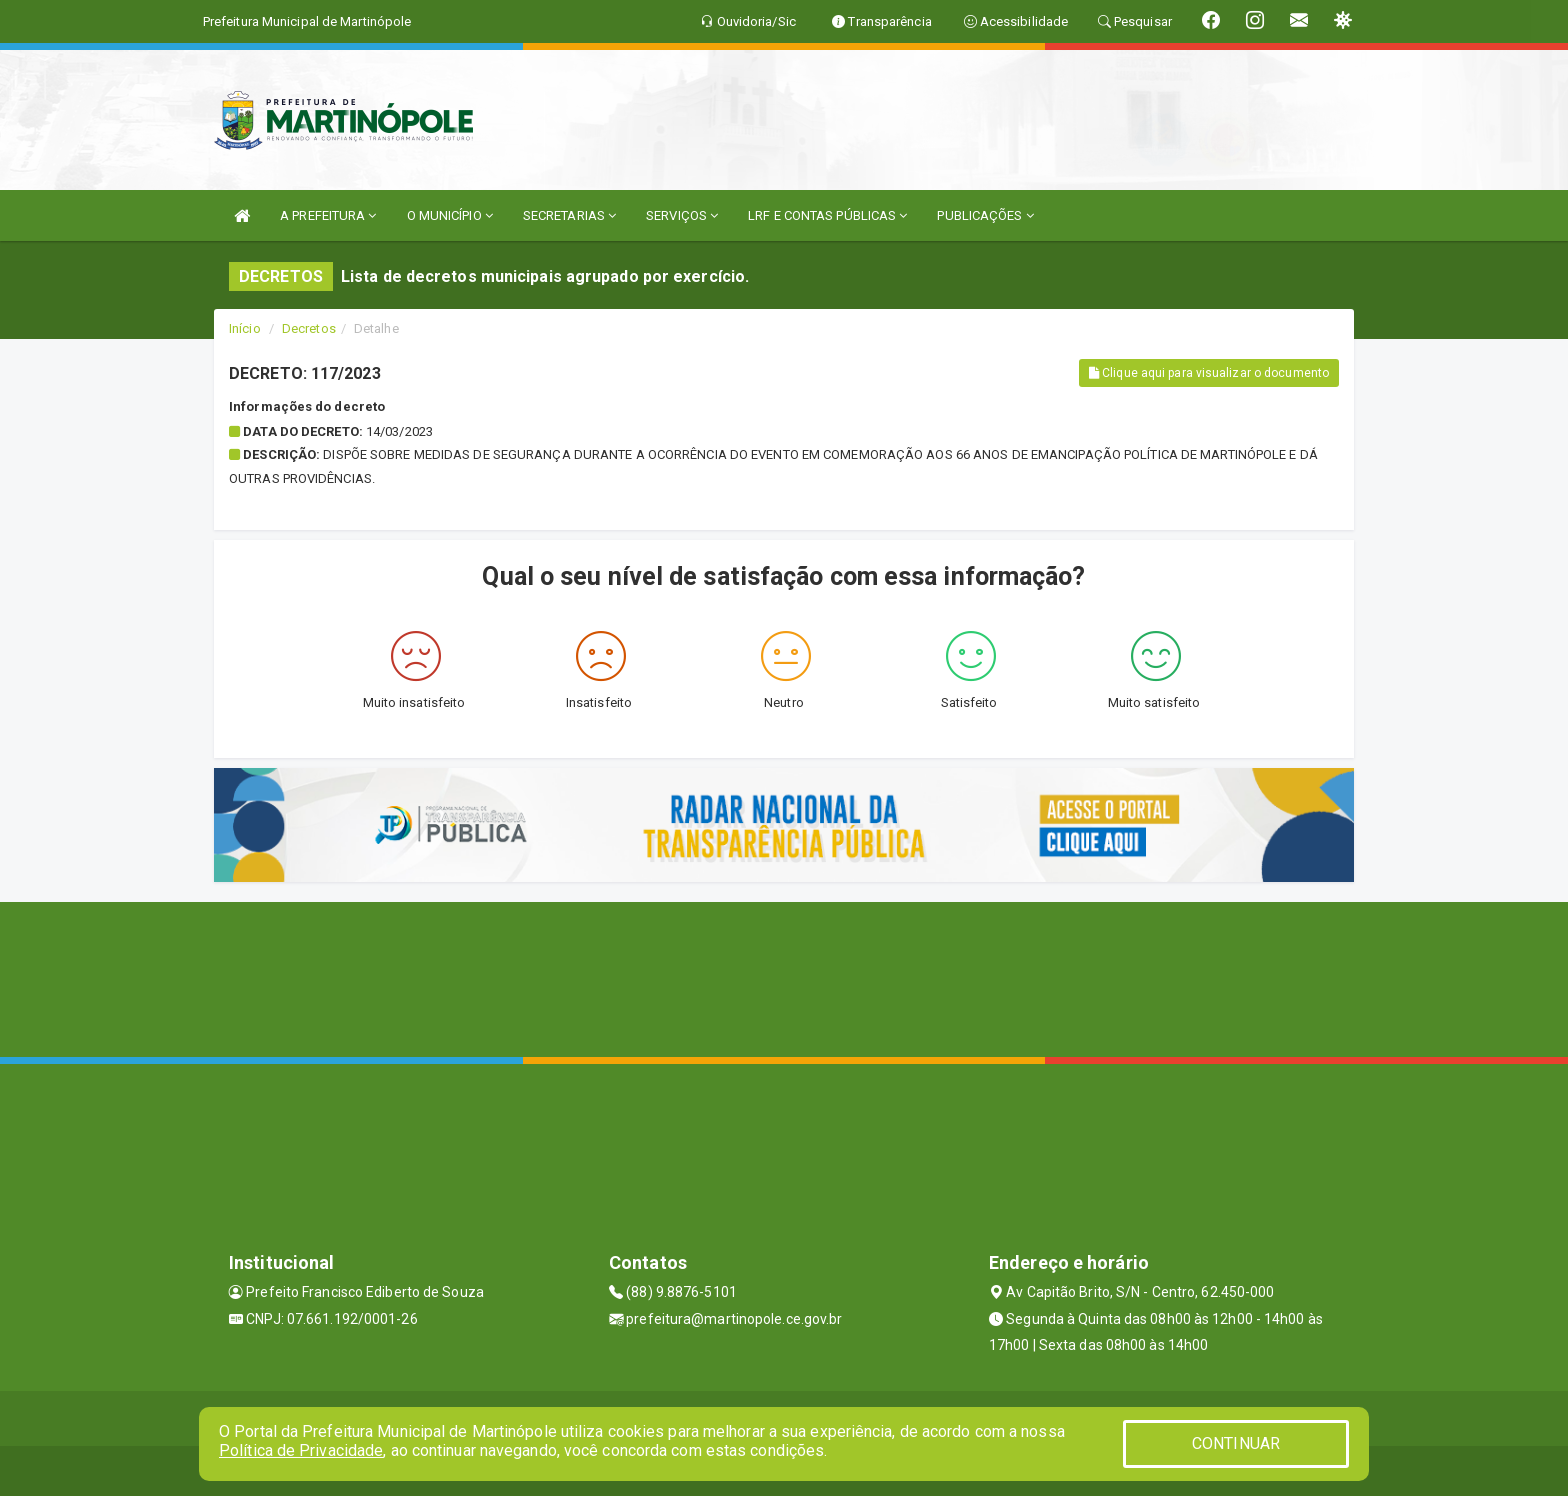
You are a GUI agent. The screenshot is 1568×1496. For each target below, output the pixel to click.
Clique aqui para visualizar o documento (1209, 373)
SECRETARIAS (569, 215)
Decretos (309, 328)
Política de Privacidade (301, 1450)
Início (245, 328)
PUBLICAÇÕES (985, 215)
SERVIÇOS (682, 215)
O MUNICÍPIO (450, 215)
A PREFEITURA (328, 215)
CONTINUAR (1236, 1443)
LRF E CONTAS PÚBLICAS (827, 215)
